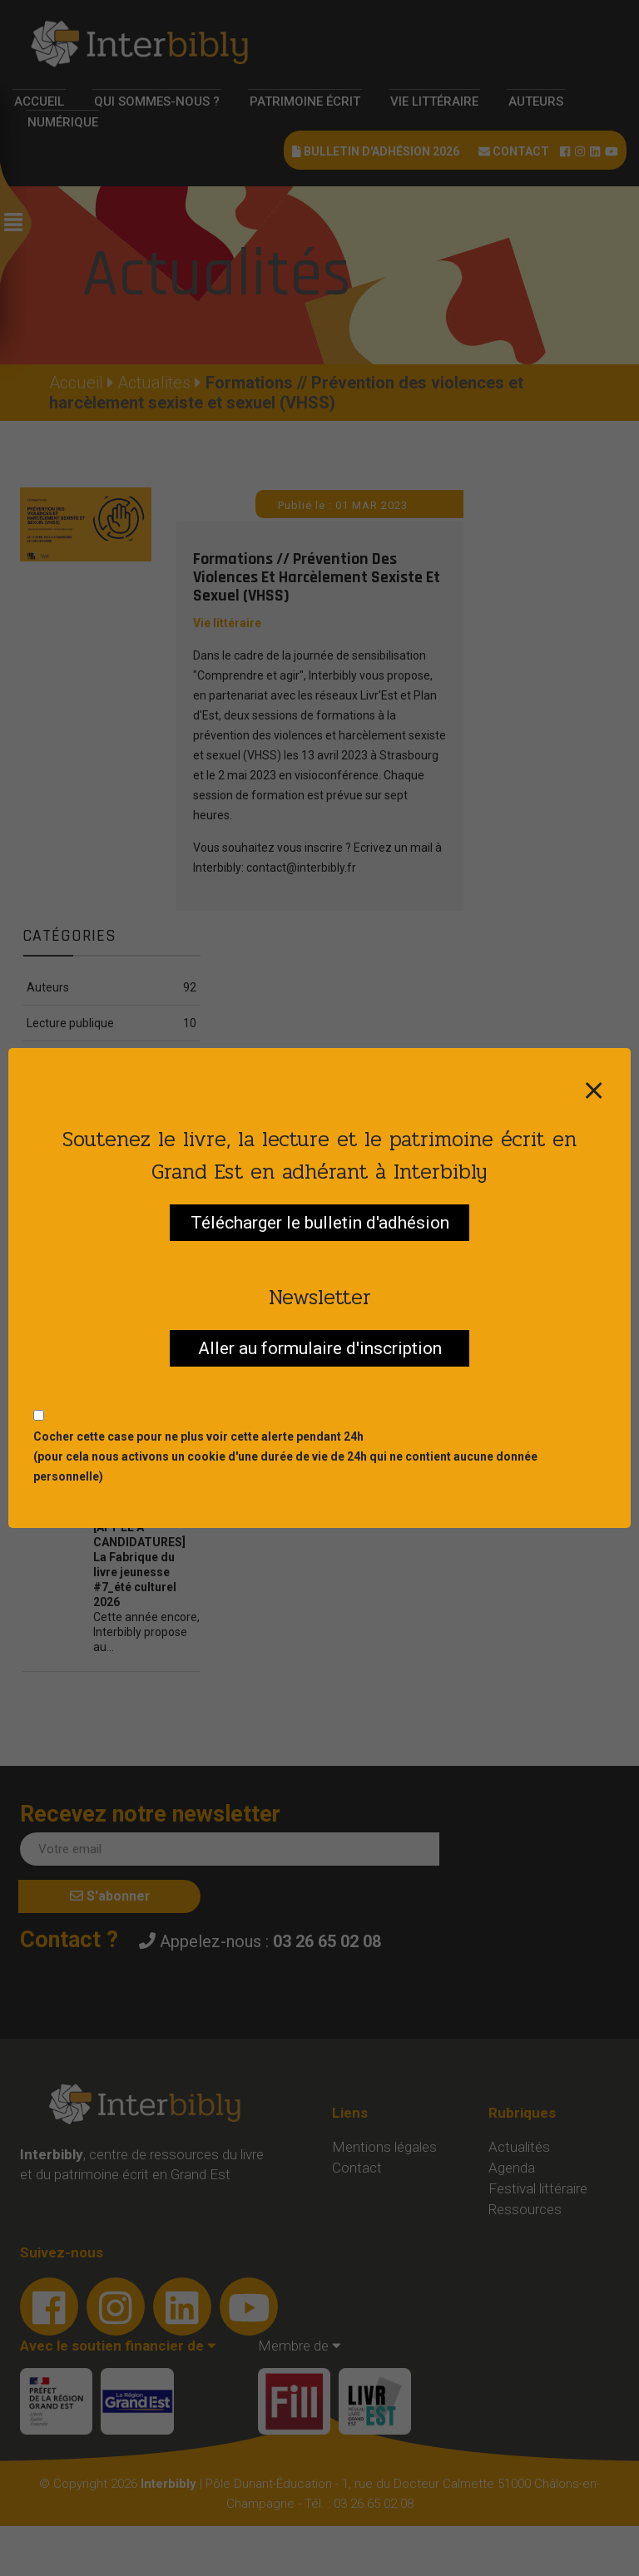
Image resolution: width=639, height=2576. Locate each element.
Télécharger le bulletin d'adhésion (320, 1223)
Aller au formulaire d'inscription (320, 1348)
